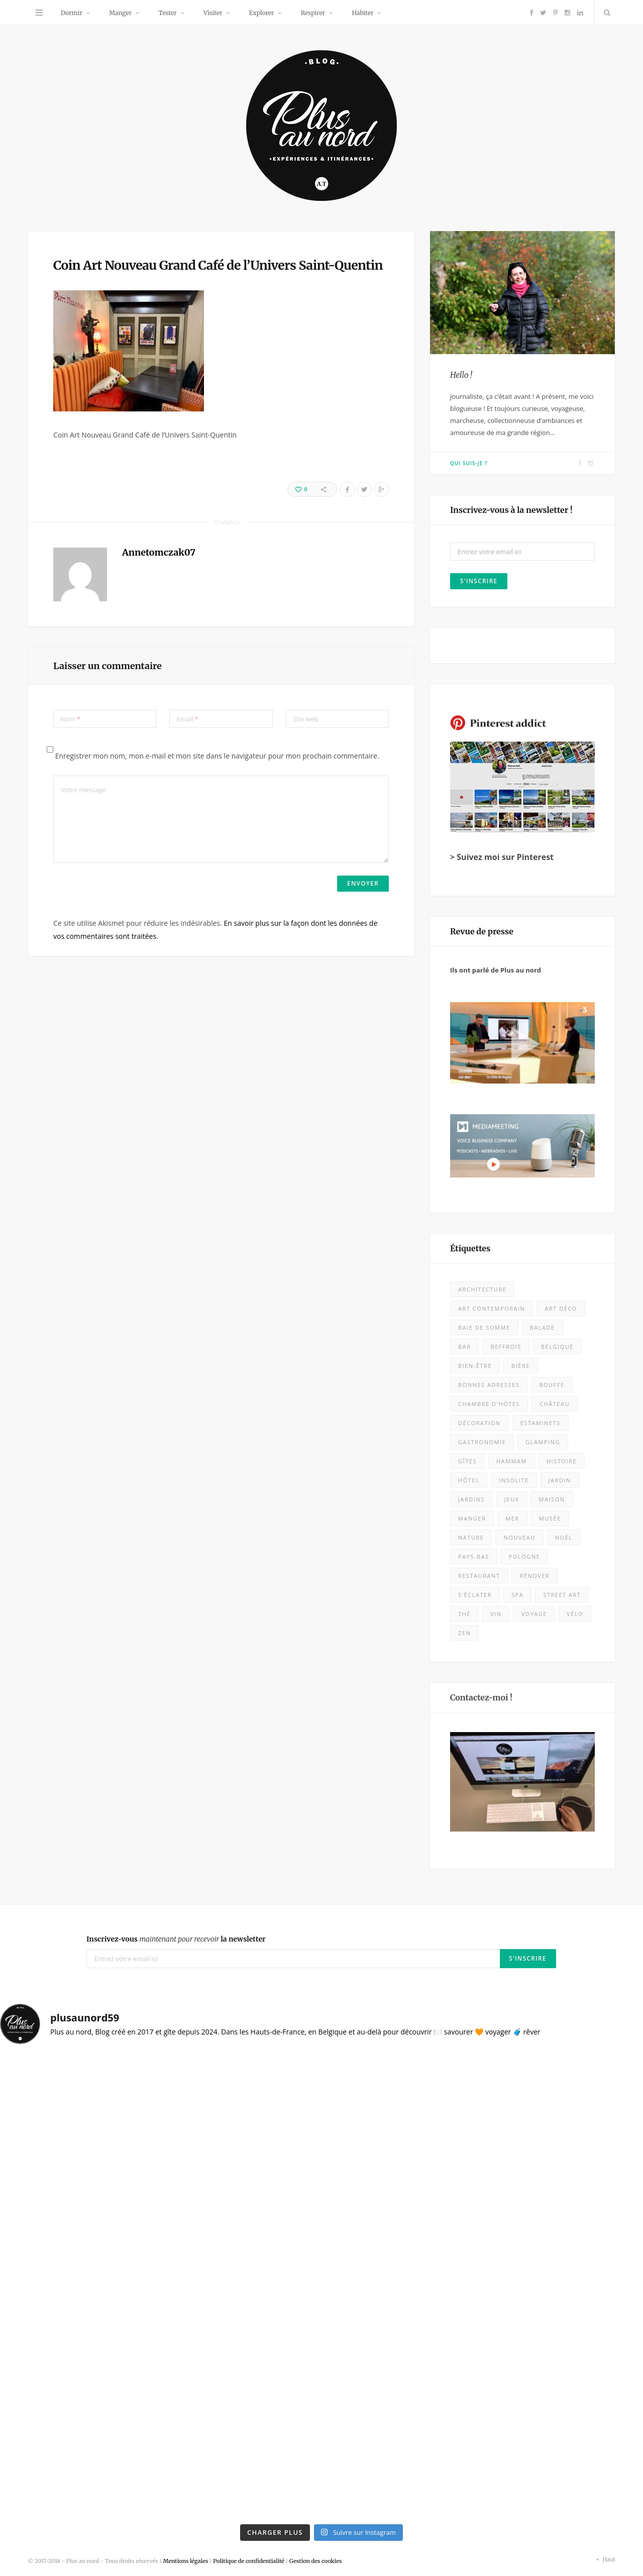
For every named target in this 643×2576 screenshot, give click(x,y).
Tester (167, 13)
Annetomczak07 (158, 552)
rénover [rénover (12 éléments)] (534, 1575)
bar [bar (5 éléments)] (464, 1346)
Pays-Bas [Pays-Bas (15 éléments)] (473, 1556)
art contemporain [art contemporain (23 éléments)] (491, 1308)
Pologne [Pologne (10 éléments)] (525, 1556)
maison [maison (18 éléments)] (552, 1499)
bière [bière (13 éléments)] (520, 1365)
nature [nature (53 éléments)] (471, 1537)
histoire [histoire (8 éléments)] (562, 1461)
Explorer (261, 13)
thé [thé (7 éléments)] (464, 1614)
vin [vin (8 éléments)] (496, 1614)
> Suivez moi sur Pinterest (502, 857)
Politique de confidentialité (248, 2560)
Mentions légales (185, 2560)
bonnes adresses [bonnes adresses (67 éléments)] (488, 1384)
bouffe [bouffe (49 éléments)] (551, 1384)
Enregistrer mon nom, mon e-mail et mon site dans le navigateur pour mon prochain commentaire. (217, 756)
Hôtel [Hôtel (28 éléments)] (468, 1480)
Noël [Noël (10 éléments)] (564, 1537)
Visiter (212, 13)
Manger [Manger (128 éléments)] (472, 1518)
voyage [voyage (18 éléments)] (534, 1614)
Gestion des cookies (315, 2560)
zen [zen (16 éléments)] (464, 1633)
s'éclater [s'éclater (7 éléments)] (475, 1594)
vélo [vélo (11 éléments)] (575, 1614)
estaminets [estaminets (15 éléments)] (540, 1423)
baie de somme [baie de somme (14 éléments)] (484, 1327)
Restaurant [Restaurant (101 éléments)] (479, 1575)
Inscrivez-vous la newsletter (175, 1939)
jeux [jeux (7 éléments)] (511, 1499)
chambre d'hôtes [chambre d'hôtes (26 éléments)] (489, 1404)
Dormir (71, 13)
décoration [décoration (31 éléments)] (479, 1423)
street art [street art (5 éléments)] (562, 1594)
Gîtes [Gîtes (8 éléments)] (467, 1461)
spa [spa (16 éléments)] (517, 1594)
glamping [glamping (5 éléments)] (542, 1442)
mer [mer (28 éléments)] (512, 1518)
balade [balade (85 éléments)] (542, 1327)
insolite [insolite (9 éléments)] (513, 1480)
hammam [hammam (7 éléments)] (511, 1461)
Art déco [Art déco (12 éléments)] (561, 1308)
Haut (604, 2560)
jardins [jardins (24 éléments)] (471, 1499)
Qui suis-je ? (468, 463)
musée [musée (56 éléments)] (550, 1518)
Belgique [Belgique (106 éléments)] (557, 1346)
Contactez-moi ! (481, 1697)
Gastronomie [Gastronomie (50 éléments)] (482, 1442)
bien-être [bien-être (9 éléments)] (475, 1365)
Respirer (313, 13)
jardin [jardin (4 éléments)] (560, 1480)
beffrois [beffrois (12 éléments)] (505, 1346)
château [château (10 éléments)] (555, 1404)
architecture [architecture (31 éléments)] (482, 1289)
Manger (120, 13)
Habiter (362, 13)
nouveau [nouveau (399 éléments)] (519, 1537)
